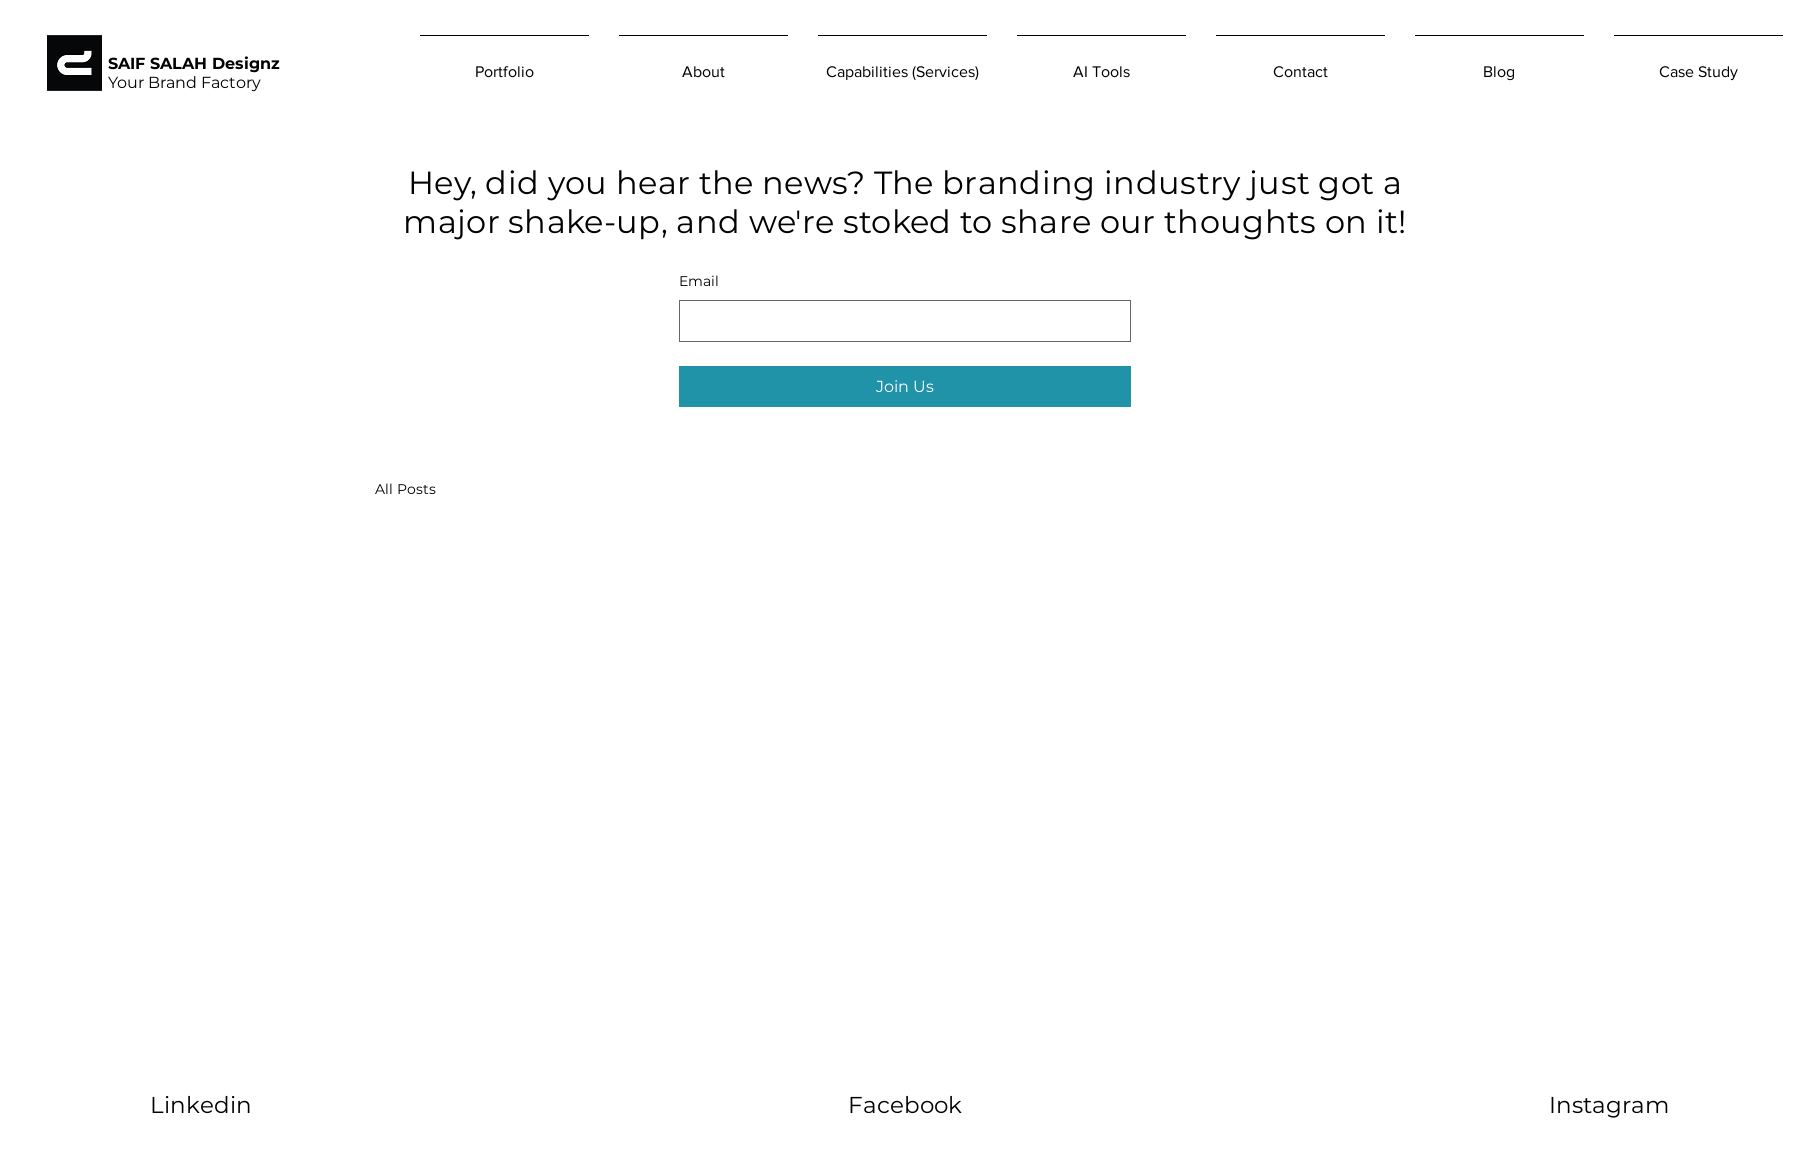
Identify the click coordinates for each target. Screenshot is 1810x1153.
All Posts (405, 489)
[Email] (899, 321)
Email (699, 281)
